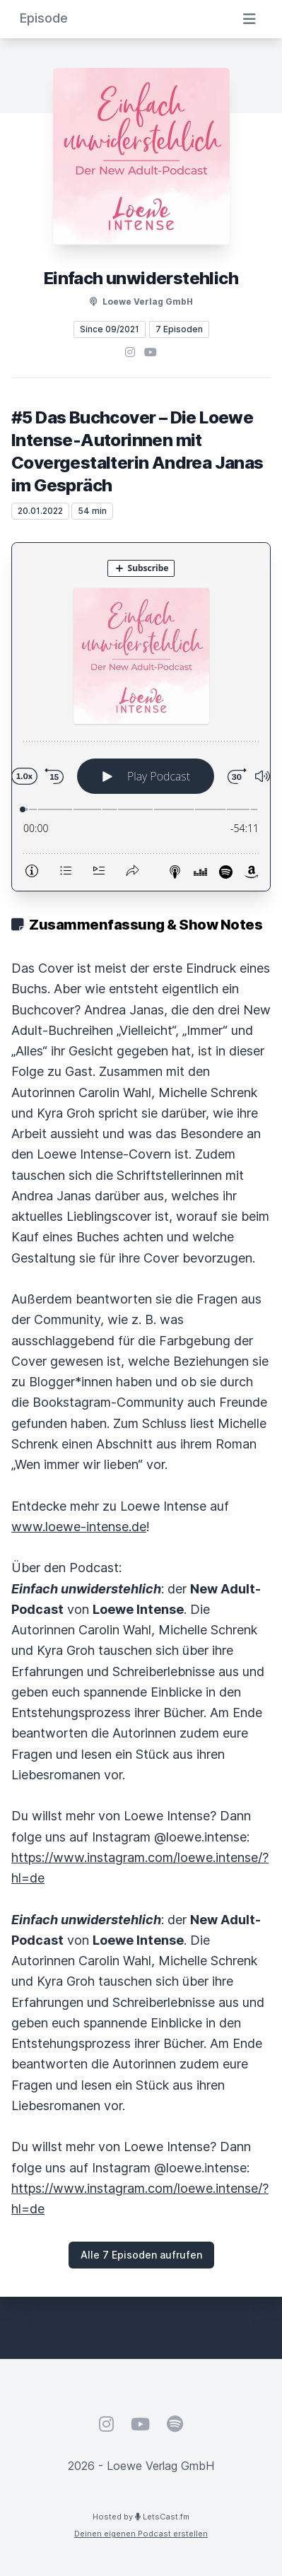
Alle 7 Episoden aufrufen (141, 2255)
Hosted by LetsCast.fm (141, 2517)
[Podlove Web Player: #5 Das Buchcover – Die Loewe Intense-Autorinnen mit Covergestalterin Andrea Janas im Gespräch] (141, 717)
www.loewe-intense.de (78, 1526)
